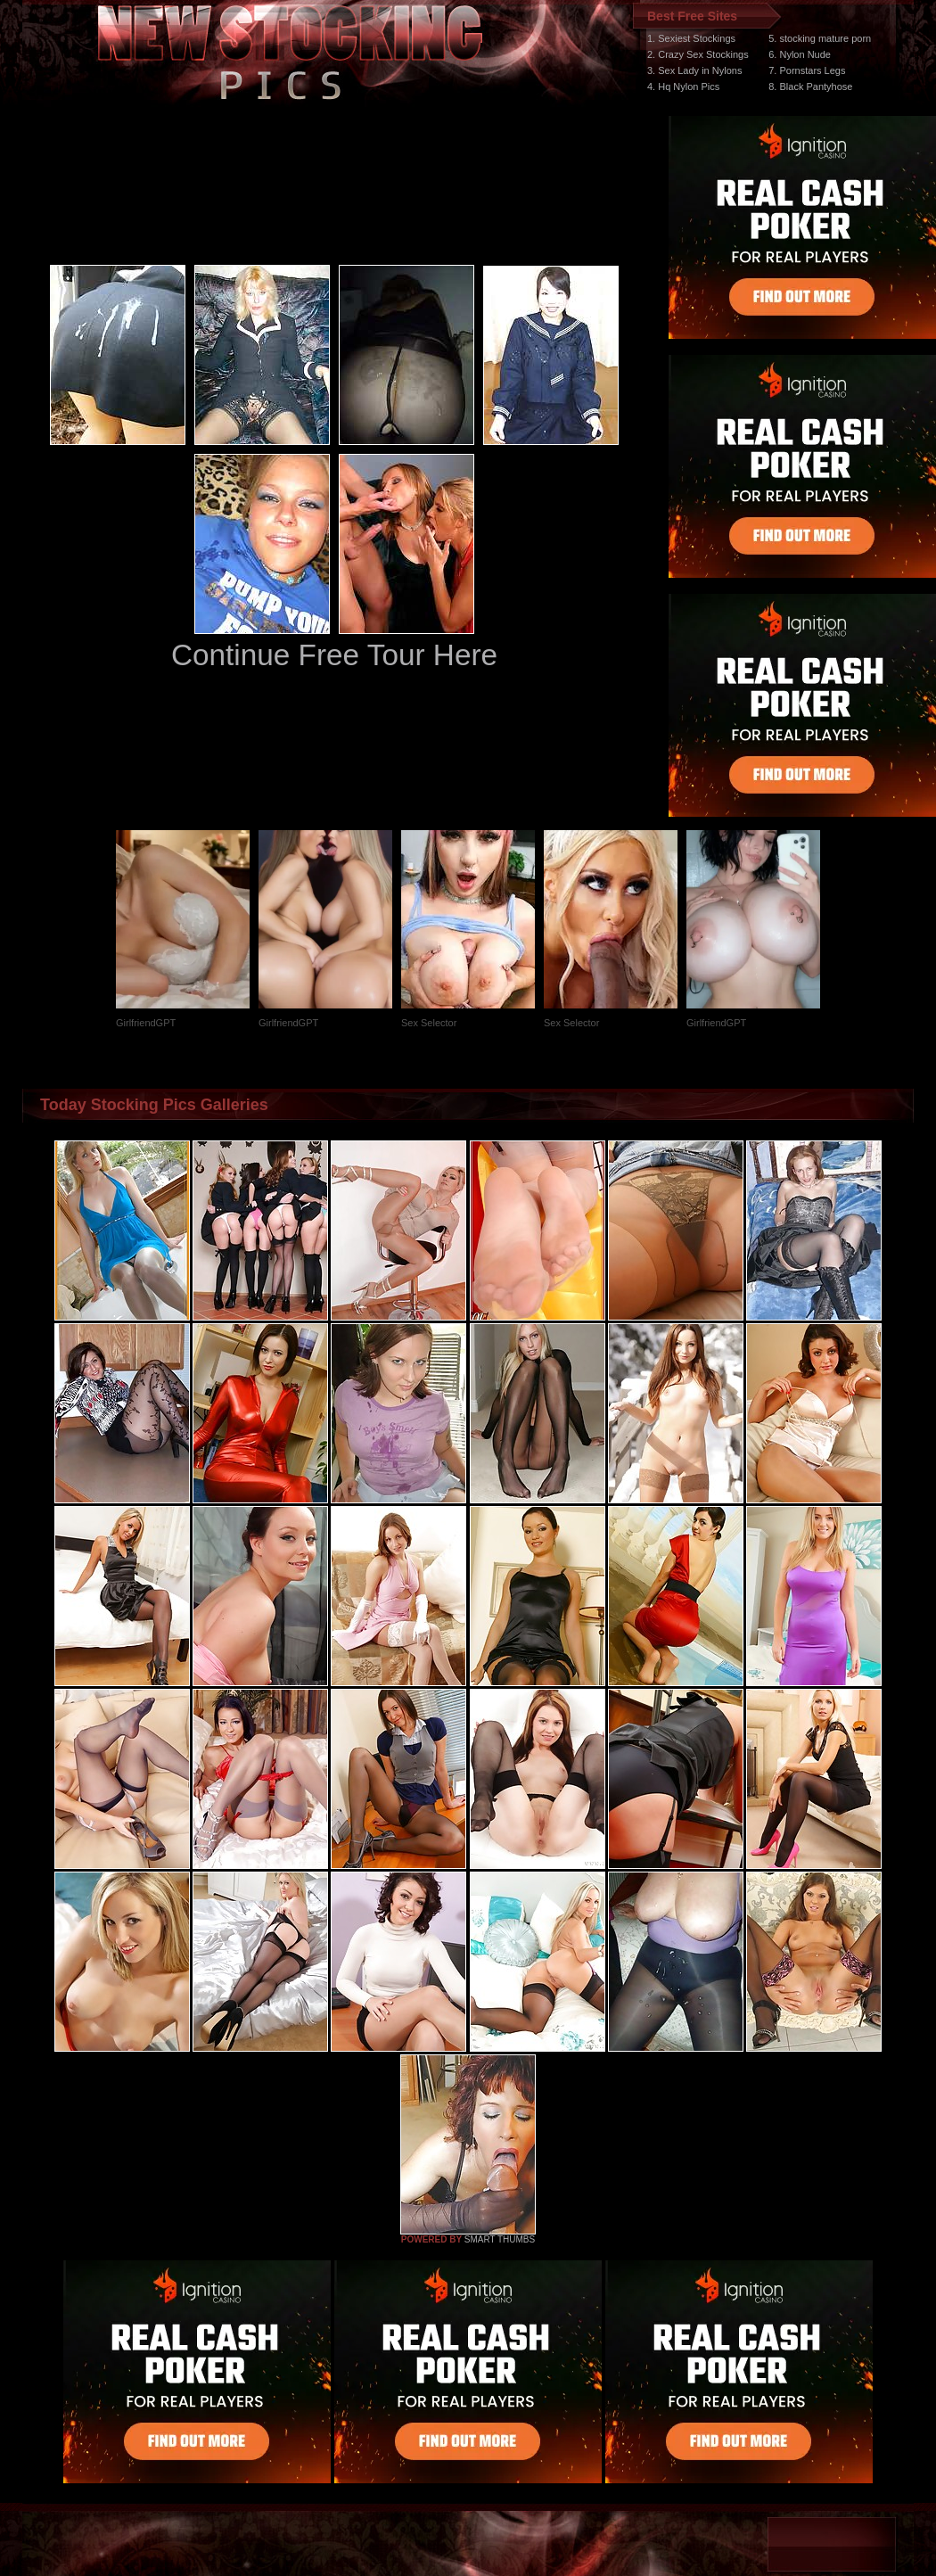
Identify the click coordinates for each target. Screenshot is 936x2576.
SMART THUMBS (499, 2239)
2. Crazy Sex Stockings (698, 54)
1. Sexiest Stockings (691, 38)
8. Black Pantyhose (810, 86)
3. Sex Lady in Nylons (694, 70)
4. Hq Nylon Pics (683, 86)
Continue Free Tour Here (334, 654)
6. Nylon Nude (799, 54)
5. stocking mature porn (819, 38)
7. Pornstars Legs (806, 70)
